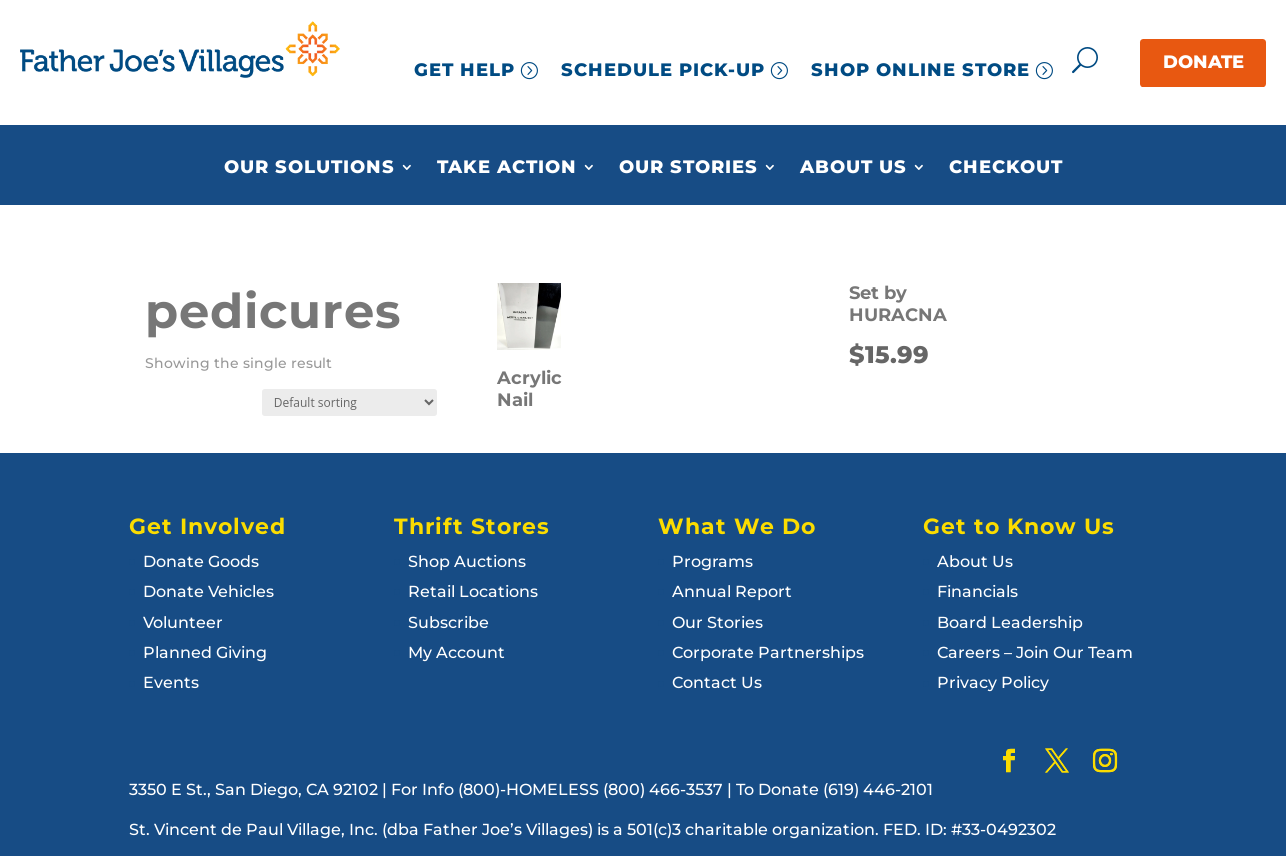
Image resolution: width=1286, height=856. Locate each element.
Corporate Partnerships (768, 652)
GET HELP (464, 70)
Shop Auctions (467, 561)
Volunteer (183, 622)
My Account (456, 652)
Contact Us (717, 682)
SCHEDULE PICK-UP (663, 70)
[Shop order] (349, 402)
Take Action (507, 168)
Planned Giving (205, 652)
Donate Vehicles (208, 591)
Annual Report (732, 591)
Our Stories (688, 168)
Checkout (1006, 168)
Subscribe (448, 622)
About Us (853, 168)
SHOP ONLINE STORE (920, 70)
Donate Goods (201, 561)
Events (171, 682)
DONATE (1203, 62)
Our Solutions (309, 168)
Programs (712, 561)
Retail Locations (473, 591)
